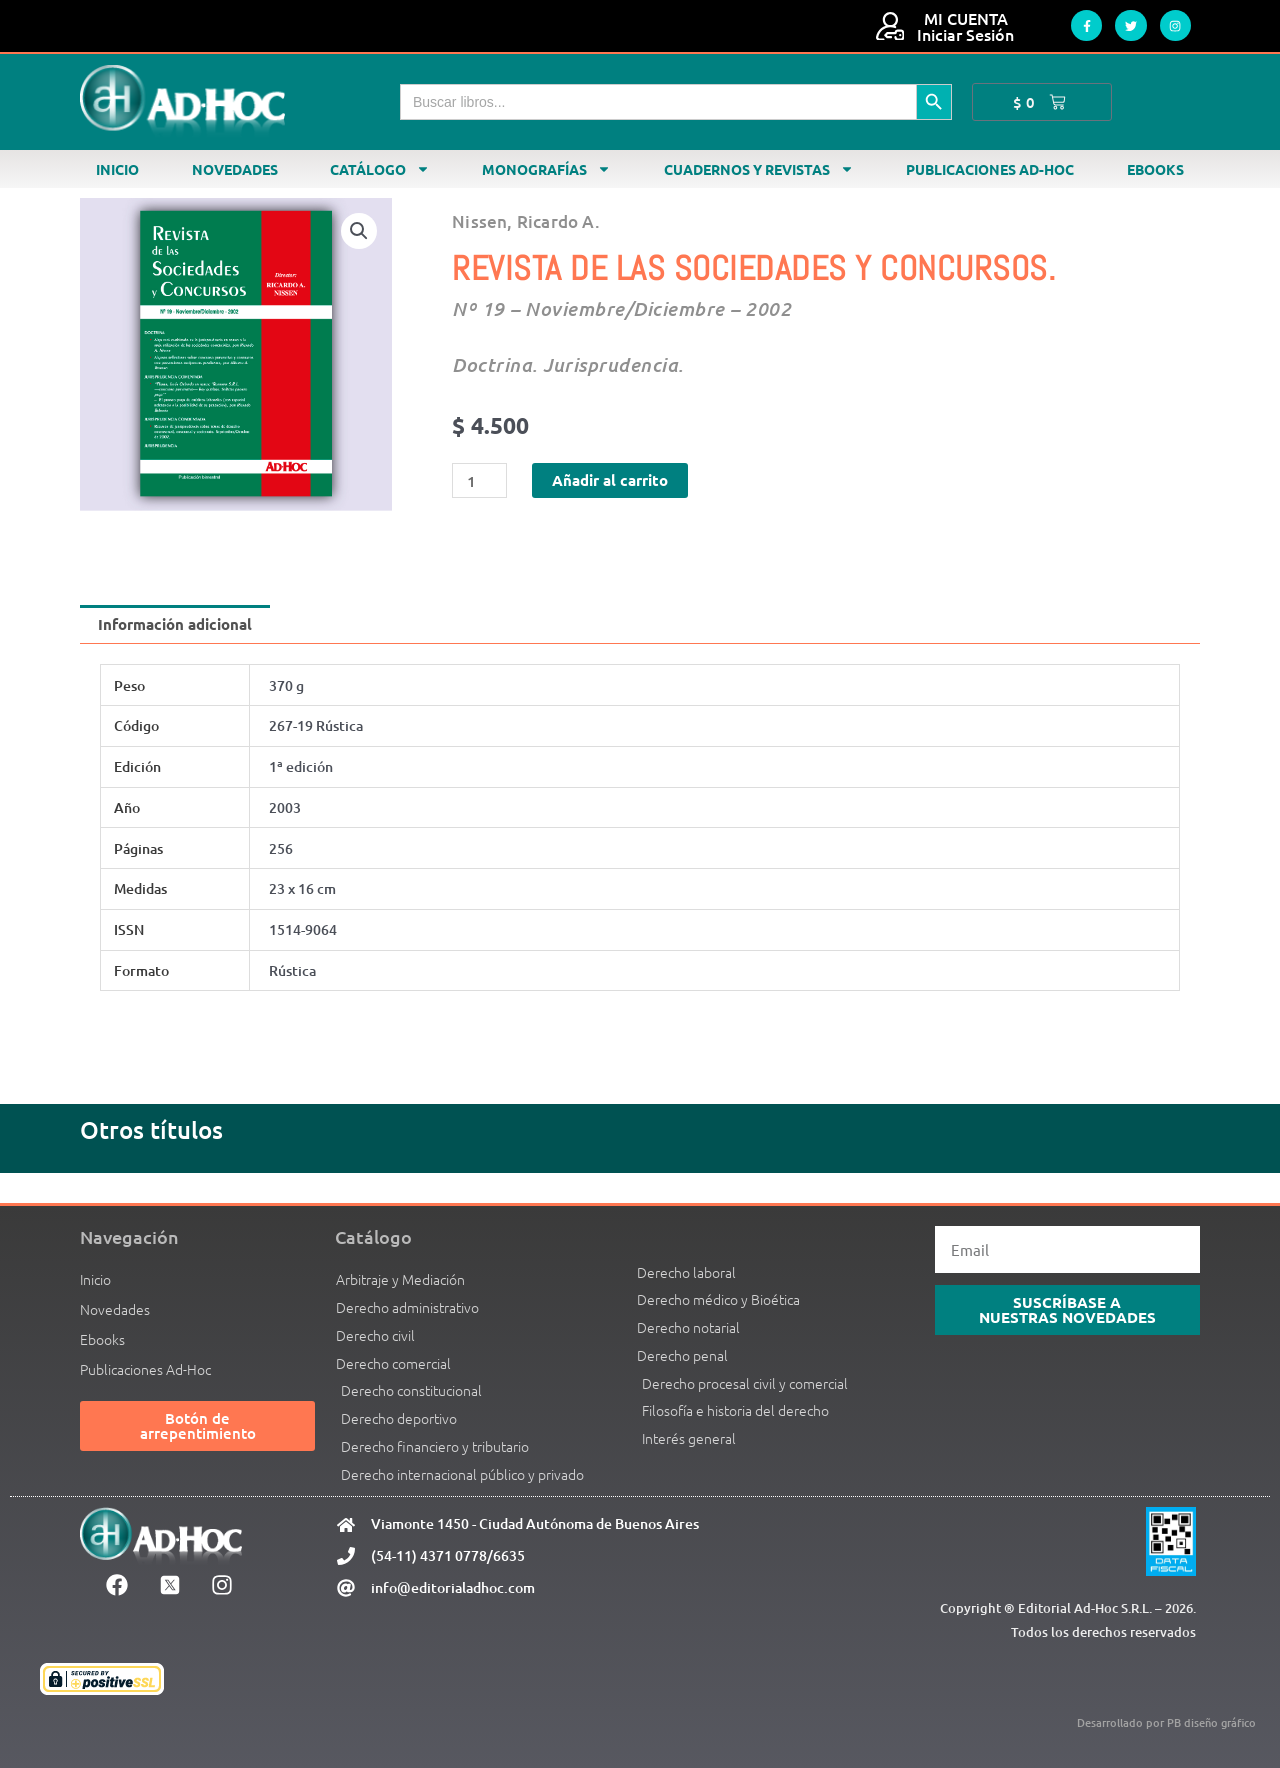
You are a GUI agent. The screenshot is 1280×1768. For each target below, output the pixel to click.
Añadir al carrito (610, 480)
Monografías (546, 169)
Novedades (235, 169)
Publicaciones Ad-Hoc (990, 169)
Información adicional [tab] (175, 624)
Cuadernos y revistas (759, 169)
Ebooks (1155, 169)
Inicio (117, 169)
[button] (359, 231)
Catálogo (380, 169)
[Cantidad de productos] (479, 480)
